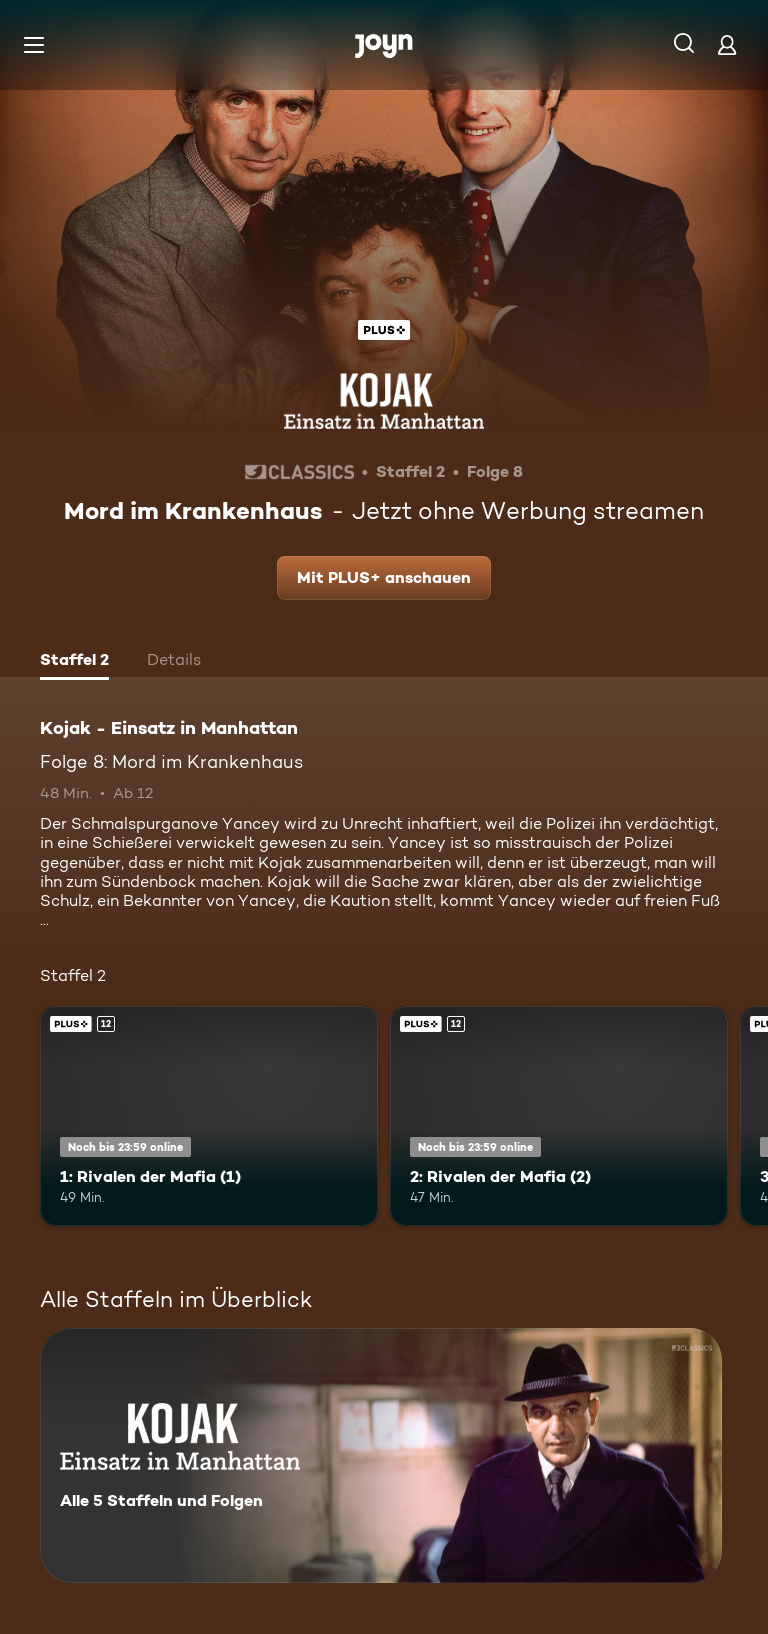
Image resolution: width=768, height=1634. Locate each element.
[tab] (74, 662)
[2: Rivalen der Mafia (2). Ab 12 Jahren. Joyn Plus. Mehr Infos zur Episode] (559, 1116)
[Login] (727, 44)
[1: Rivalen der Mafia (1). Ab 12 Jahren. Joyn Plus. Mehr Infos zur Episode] (209, 1116)
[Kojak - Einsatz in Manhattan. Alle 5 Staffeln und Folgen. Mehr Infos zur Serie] (381, 1455)
